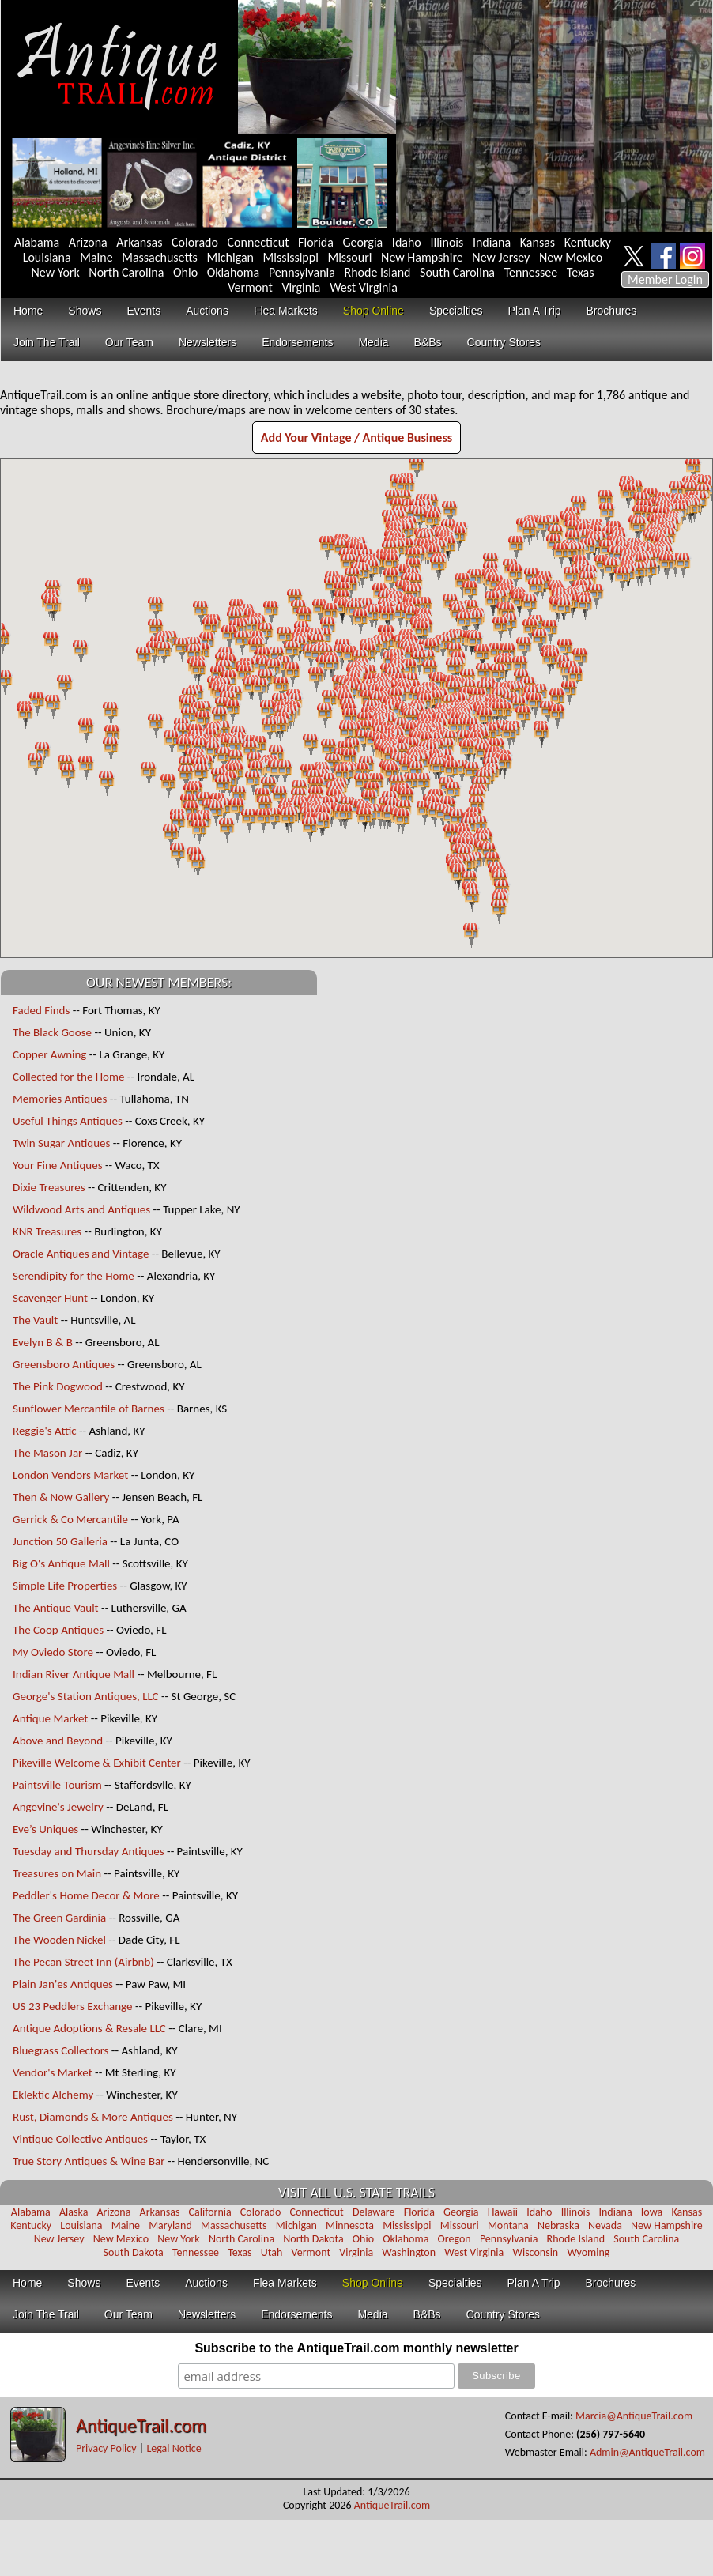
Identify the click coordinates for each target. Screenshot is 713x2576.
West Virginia (364, 287)
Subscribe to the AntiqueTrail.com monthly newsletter (356, 2348)
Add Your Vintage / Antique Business (356, 437)
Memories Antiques (60, 1099)
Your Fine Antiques (58, 1165)
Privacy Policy (106, 2448)
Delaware (374, 2212)
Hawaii (503, 2212)
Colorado (195, 242)
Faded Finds (41, 1010)
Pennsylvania (302, 272)
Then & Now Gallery (61, 1497)
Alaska (73, 2212)
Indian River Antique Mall (73, 1674)
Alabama (36, 242)
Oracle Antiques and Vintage (81, 1254)
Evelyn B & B (44, 1342)
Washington (409, 2252)
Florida (316, 242)
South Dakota (134, 2252)
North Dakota (313, 2239)
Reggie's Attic (45, 1431)
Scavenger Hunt (50, 1298)
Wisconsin (535, 2252)
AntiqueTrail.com (141, 2425)
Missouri (349, 257)
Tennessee (531, 272)
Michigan (230, 257)
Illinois (446, 242)
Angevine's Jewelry (58, 1807)
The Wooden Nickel (59, 1940)
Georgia (363, 242)
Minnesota (350, 2225)
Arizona (88, 242)
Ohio (185, 272)
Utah (272, 2252)
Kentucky (587, 242)
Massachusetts (160, 257)
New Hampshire (422, 257)
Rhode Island (378, 272)
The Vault (35, 1320)
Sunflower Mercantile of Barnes (88, 1408)
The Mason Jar (47, 1453)
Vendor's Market (52, 2072)
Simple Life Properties (65, 1585)
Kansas (537, 242)
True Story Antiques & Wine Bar (89, 2161)
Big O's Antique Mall (61, 1563)
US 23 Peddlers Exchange (73, 2006)
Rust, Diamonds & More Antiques (93, 2117)
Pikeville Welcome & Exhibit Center (97, 1763)
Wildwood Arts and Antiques (81, 1209)
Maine (96, 257)
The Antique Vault (56, 1608)
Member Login (665, 279)
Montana (508, 2225)
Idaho (406, 242)
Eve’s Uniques (45, 1829)
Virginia (300, 287)
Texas (580, 272)
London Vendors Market (70, 1475)
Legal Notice (173, 2448)
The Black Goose (52, 1032)
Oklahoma (233, 272)
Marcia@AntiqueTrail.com (633, 2416)
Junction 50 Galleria (60, 1541)
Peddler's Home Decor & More (86, 1895)
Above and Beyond (58, 1740)
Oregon (454, 2239)
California (210, 2212)
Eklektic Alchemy (53, 2095)
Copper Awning (49, 1054)
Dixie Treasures (49, 1187)
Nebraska (558, 2225)
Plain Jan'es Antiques (63, 1984)
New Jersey (501, 257)
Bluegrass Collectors (60, 2050)
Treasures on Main (57, 1873)
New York (56, 272)
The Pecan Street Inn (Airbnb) (83, 1962)
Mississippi (291, 257)
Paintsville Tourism (57, 1785)
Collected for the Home (68, 1076)
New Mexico (570, 257)
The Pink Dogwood (58, 1386)
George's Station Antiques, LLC (86, 1696)
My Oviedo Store (53, 1652)
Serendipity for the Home (73, 1276)
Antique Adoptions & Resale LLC (89, 2028)
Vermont (250, 287)
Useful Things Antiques (68, 1121)
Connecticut (258, 242)
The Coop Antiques (58, 1630)
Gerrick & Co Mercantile (70, 1519)
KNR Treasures (47, 1231)
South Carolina (457, 272)
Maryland (170, 2225)
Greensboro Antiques (64, 1364)
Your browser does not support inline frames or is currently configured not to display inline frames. (356, 708)
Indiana (492, 242)
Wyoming (588, 2252)
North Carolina (126, 272)
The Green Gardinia (59, 1917)
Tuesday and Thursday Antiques (88, 1851)
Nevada (605, 2225)
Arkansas (139, 242)
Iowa (651, 2212)
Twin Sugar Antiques (61, 1143)
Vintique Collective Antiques (80, 2139)
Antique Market (50, 1718)
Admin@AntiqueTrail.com (647, 2452)
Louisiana (47, 257)
